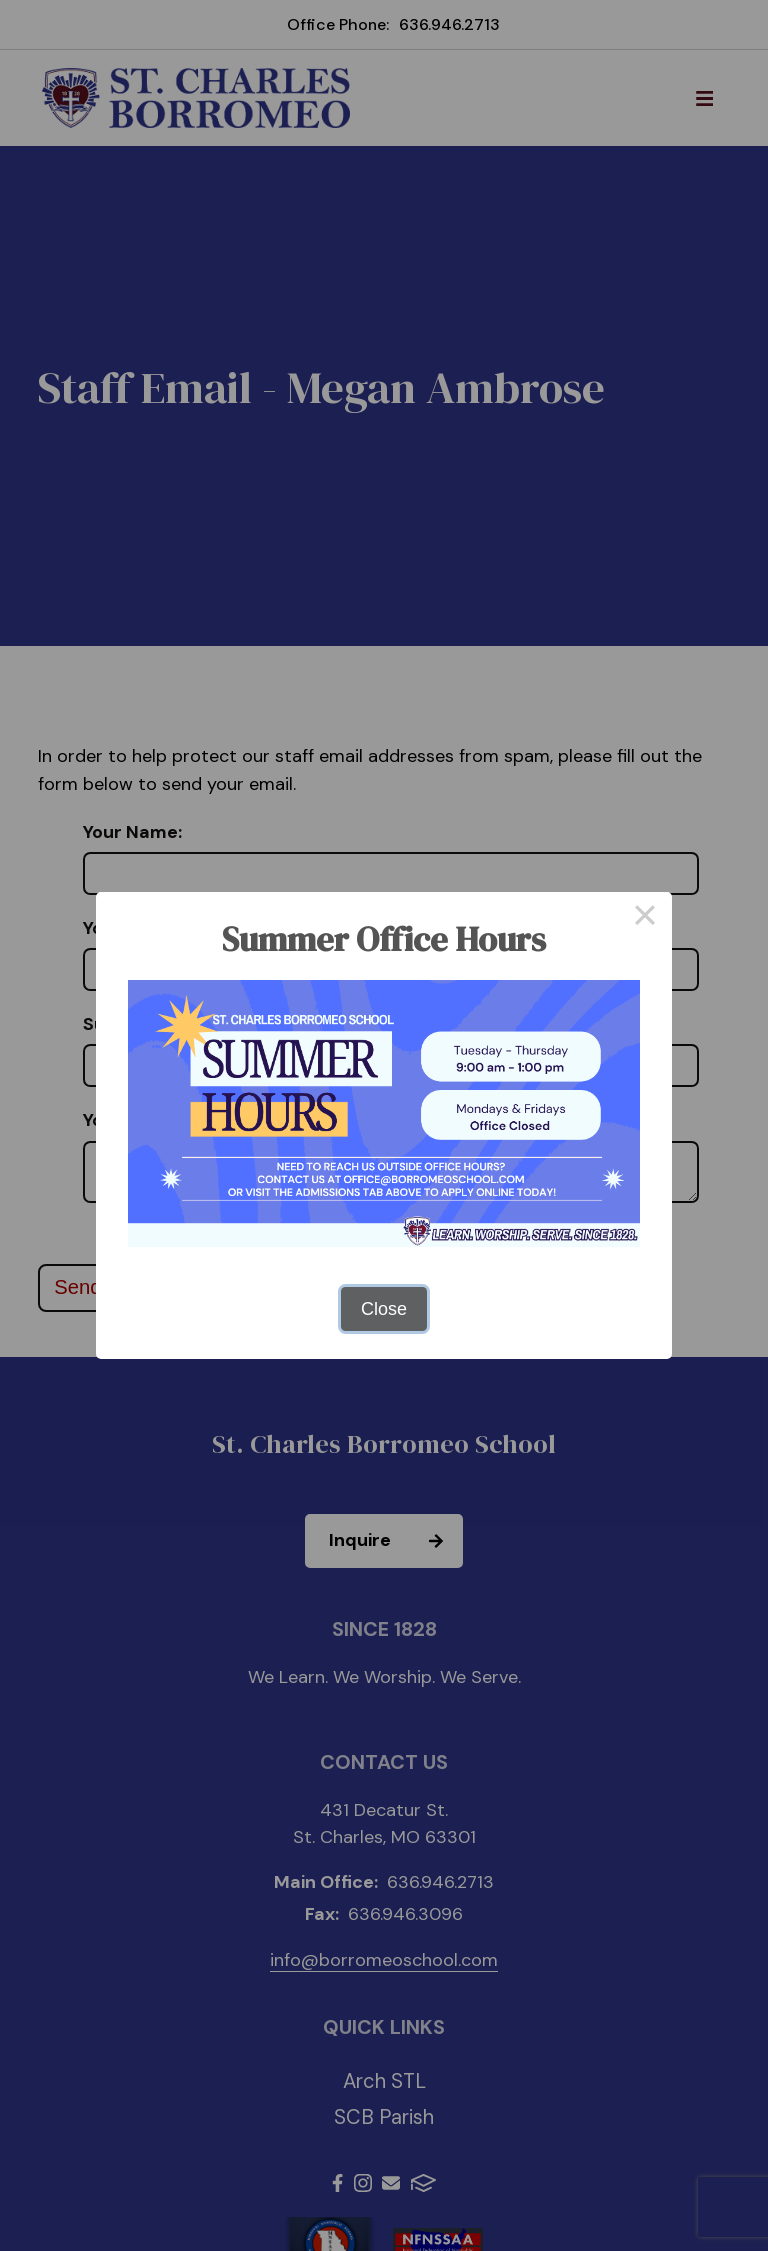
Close (384, 1309)
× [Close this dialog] (644, 919)
